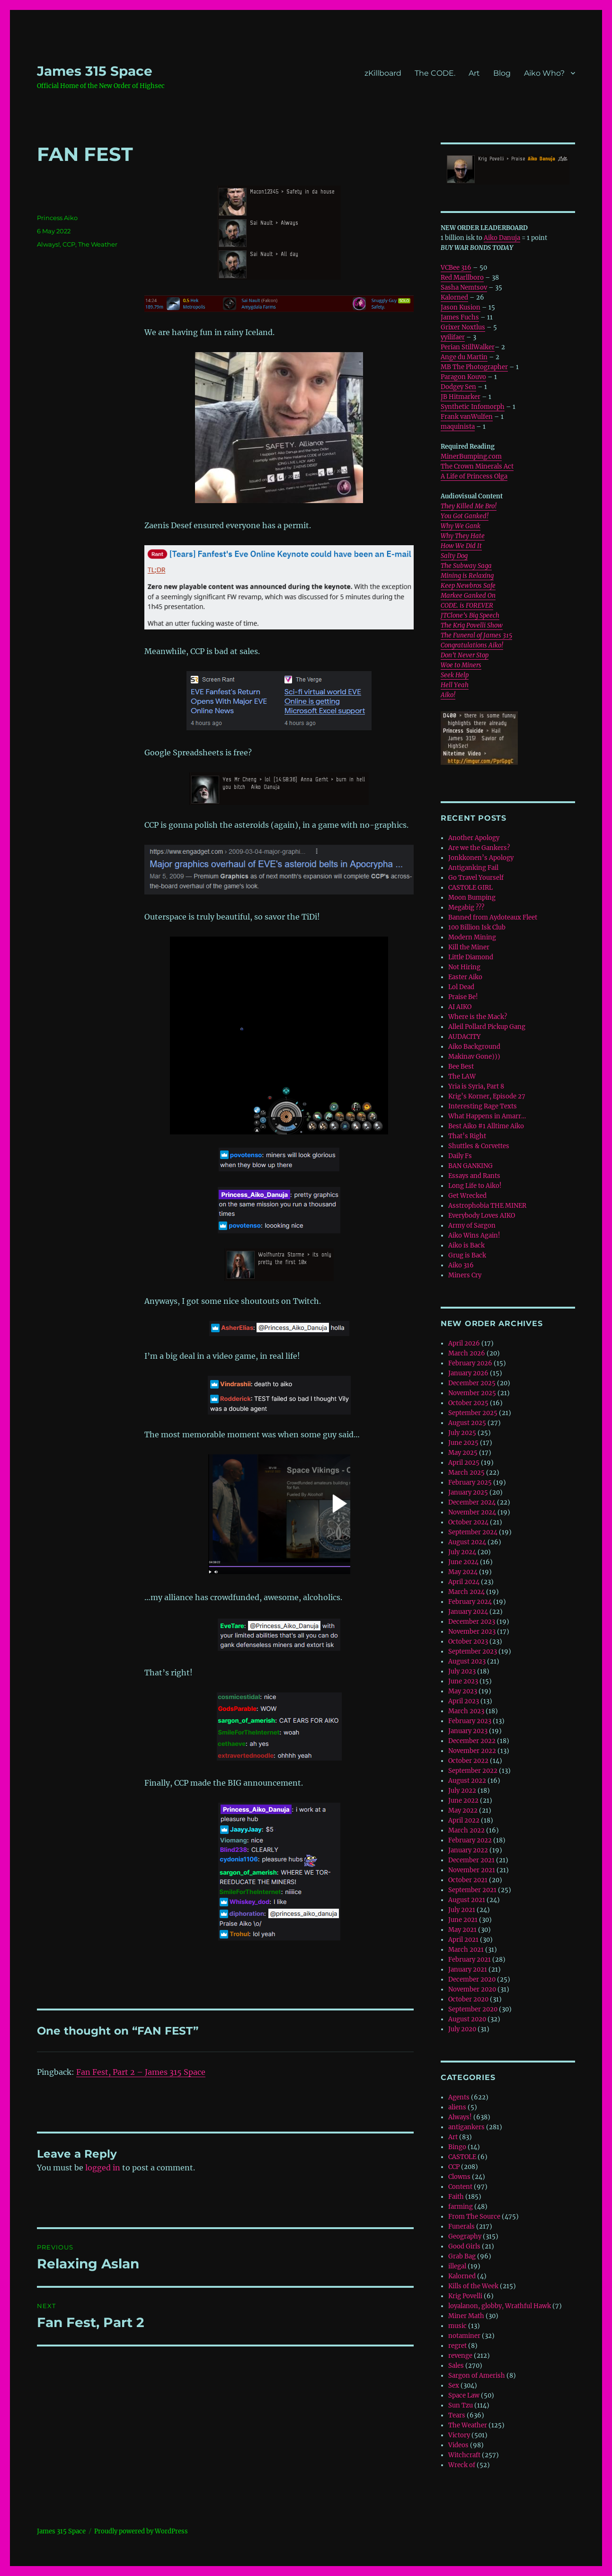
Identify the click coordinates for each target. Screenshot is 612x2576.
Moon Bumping (472, 898)
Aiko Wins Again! (474, 1235)
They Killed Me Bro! (469, 506)
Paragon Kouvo (463, 377)
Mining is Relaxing (467, 576)
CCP (68, 244)
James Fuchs (460, 317)
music (457, 2326)
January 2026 (468, 1373)
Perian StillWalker (468, 347)
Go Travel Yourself (476, 878)
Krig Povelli (465, 2296)
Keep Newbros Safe (468, 586)
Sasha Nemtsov (464, 287)
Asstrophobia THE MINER (487, 1206)
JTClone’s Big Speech (470, 615)
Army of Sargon (472, 1226)
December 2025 (472, 1383)
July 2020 (462, 2029)
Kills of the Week (473, 2286)
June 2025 (463, 1443)
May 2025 (463, 1453)
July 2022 (462, 1791)
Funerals (461, 2226)
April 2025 (463, 1463)
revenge (460, 2356)
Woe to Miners (461, 665)
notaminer (464, 2336)
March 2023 (466, 1711)
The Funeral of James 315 (476, 635)
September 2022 (472, 1771)
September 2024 (472, 1532)
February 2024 (470, 1602)
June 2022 (463, 1801)
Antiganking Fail (473, 868)
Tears (456, 2415)
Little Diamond (470, 957)
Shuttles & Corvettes (478, 1146)
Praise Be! (463, 997)
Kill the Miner (468, 947)
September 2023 (472, 1651)
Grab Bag (462, 2256)
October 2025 (468, 1403)
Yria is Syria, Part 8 (476, 1086)
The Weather (97, 244)
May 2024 (463, 1572)
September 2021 (472, 1890)
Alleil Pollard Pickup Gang (486, 1027)
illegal (457, 2266)
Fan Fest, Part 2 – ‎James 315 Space (140, 2072)
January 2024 (468, 1612)
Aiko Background (474, 1047)
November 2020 (472, 1989)
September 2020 (472, 2009)
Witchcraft (464, 2455)
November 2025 (472, 1393)
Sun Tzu (460, 2405)
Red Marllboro (462, 278)
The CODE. (435, 73)
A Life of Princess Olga (474, 476)
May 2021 (462, 1930)
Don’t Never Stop (464, 655)
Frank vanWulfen (467, 417)
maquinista (458, 427)
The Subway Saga (466, 566)
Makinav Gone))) (474, 1057)
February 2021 (469, 1960)
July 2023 (462, 1671)
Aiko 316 (461, 1265)
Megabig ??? (466, 907)
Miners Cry (464, 1275)
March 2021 (466, 1950)
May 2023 (462, 1691)
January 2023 (468, 1731)
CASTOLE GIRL (470, 888)
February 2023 (469, 1721)
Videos (458, 2445)
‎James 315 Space (94, 71)
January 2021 (467, 1969)
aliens (457, 2107)
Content (460, 2187)
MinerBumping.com (471, 456)
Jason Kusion (460, 307)
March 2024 (466, 1592)
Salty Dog (454, 556)
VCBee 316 (456, 268)
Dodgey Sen (458, 387)
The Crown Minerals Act (477, 466)
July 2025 (462, 1433)
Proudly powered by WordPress (141, 2531)
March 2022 (466, 1830)
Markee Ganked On (468, 596)
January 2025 (468, 1492)
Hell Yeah (455, 685)
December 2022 (472, 1741)
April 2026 (464, 1343)
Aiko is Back (466, 1245)
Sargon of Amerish (476, 2376)
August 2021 (466, 1900)
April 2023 (463, 1701)
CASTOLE (462, 2157)
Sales (456, 2366)
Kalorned (454, 297)
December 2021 (471, 1860)
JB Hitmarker (460, 397)
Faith (456, 2197)
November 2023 (472, 1632)
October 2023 (468, 1642)
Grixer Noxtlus (463, 327)
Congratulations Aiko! (472, 645)
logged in (102, 2167)
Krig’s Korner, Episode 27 (486, 1096)
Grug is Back (467, 1255)
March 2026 (466, 1353)
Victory (459, 2435)
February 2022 (470, 1840)
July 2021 (461, 1910)
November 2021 (471, 1870)
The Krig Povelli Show (472, 625)
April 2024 (463, 1582)
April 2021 (463, 1940)
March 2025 (466, 1473)
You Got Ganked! (464, 516)
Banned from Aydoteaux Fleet (492, 917)
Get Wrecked (467, 1196)
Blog (502, 73)
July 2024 (462, 1552)
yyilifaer (453, 337)
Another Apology (473, 838)
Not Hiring (464, 967)
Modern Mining (472, 937)
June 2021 (463, 1920)
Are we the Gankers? (479, 848)
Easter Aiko (465, 977)
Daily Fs (460, 1156)
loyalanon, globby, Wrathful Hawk (499, 2306)
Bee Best (461, 1066)
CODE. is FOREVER (467, 606)
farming (460, 2207)
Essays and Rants (474, 1176)
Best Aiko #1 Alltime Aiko (486, 1126)
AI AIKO (459, 1007)
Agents (459, 2097)
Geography (464, 2236)
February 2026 (470, 1363)
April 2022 (463, 1820)
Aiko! (448, 695)
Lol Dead (461, 987)
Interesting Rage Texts (482, 1106)
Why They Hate (463, 536)
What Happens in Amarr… (487, 1116)
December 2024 (472, 1502)
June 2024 (463, 1562)
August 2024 (467, 1542)
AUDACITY (464, 1037)
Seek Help (455, 675)
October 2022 (468, 1761)
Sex (453, 2385)
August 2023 (467, 1661)
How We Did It (461, 546)
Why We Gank (460, 526)
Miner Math (466, 2316)
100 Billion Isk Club (477, 927)
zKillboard (382, 73)
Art (474, 73)
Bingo (457, 2147)
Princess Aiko (57, 217)
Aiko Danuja (502, 238)
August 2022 (467, 1781)
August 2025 (467, 1423)
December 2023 (471, 1622)
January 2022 (468, 1850)
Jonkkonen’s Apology (481, 858)
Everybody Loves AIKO (481, 1216)
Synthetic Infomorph (473, 407)
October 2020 (468, 1999)
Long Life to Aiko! (475, 1186)
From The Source (474, 2217)
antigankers (466, 2127)
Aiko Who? (544, 73)
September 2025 (472, 1413)
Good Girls (464, 2246)
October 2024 (468, 1522)
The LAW (462, 1076)
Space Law (463, 2395)
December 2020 (472, 1979)
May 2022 (463, 1810)
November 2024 (472, 1512)
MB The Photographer (474, 367)
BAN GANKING (470, 1166)
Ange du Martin (464, 357)
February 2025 (470, 1482)
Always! (48, 244)
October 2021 (468, 1880)
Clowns (459, 2177)
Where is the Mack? (477, 1017)
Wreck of (461, 2465)
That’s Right (467, 1136)
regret (457, 2346)
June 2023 (463, 1681)
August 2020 (467, 2019)
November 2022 (472, 1751)
